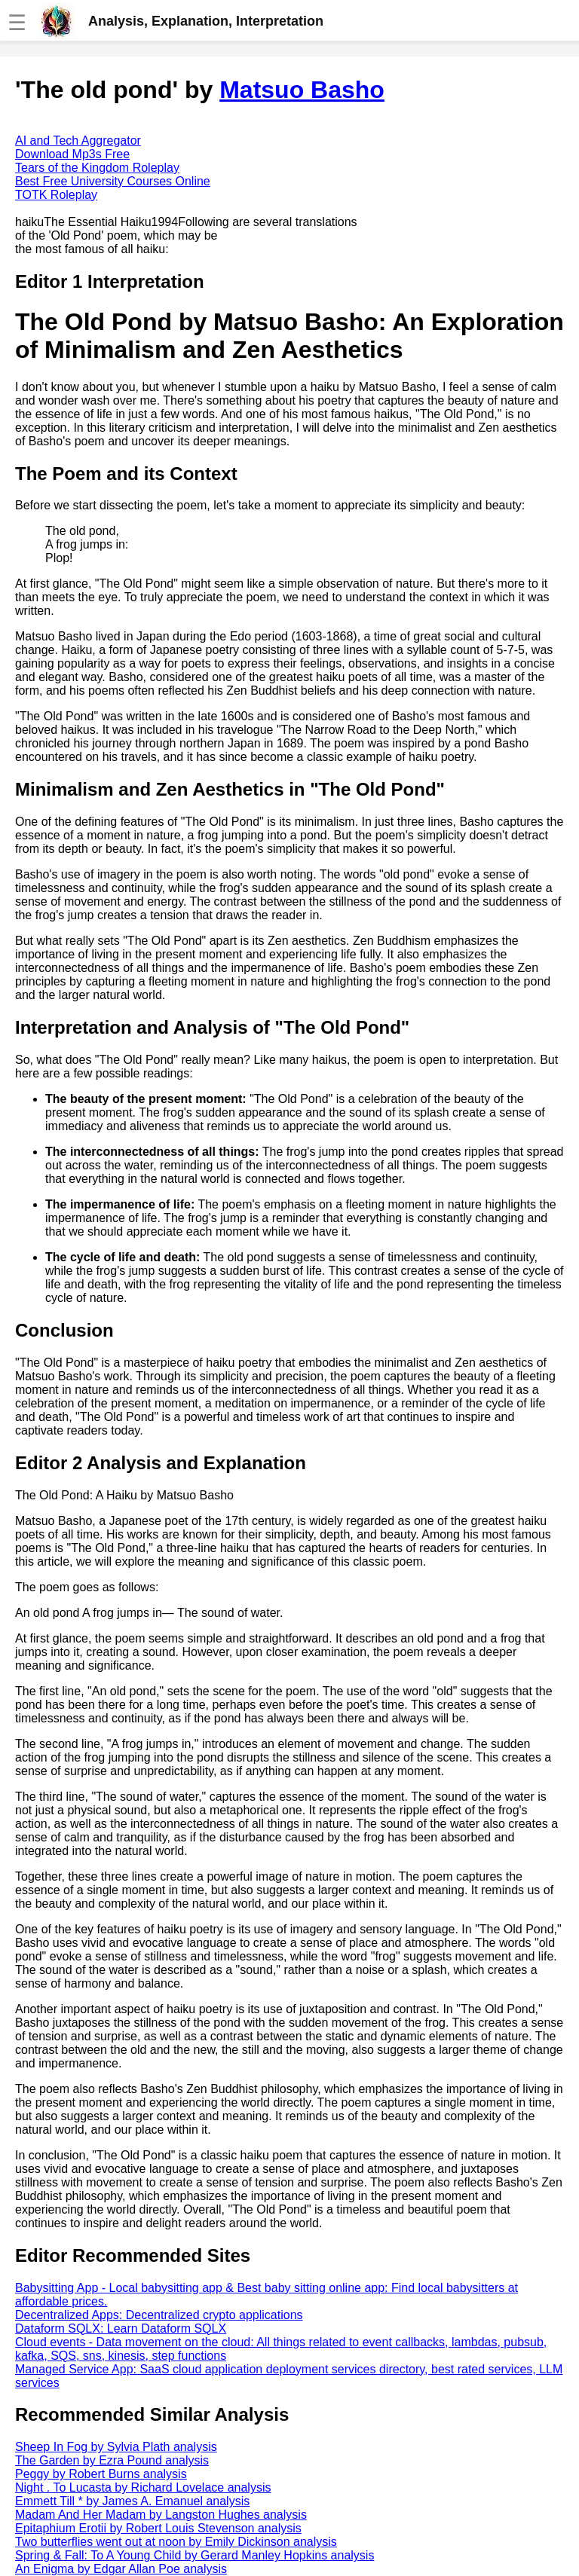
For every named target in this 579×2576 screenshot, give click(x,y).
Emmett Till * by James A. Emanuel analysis (132, 2501)
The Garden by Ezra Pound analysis (112, 2460)
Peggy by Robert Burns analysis (101, 2474)
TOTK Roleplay (56, 194)
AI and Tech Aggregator (78, 140)
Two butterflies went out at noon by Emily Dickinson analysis (176, 2541)
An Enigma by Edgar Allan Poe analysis (121, 2568)
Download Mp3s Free (72, 154)
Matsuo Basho (301, 89)
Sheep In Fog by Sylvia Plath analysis (116, 2446)
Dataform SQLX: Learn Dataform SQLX (120, 2328)
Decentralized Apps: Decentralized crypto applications (159, 2315)
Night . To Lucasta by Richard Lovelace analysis (143, 2487)
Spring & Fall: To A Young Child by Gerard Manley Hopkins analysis (194, 2555)
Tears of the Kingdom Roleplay (97, 167)
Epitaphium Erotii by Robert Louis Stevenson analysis (158, 2528)
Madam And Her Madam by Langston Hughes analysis (161, 2514)
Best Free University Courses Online (112, 181)
